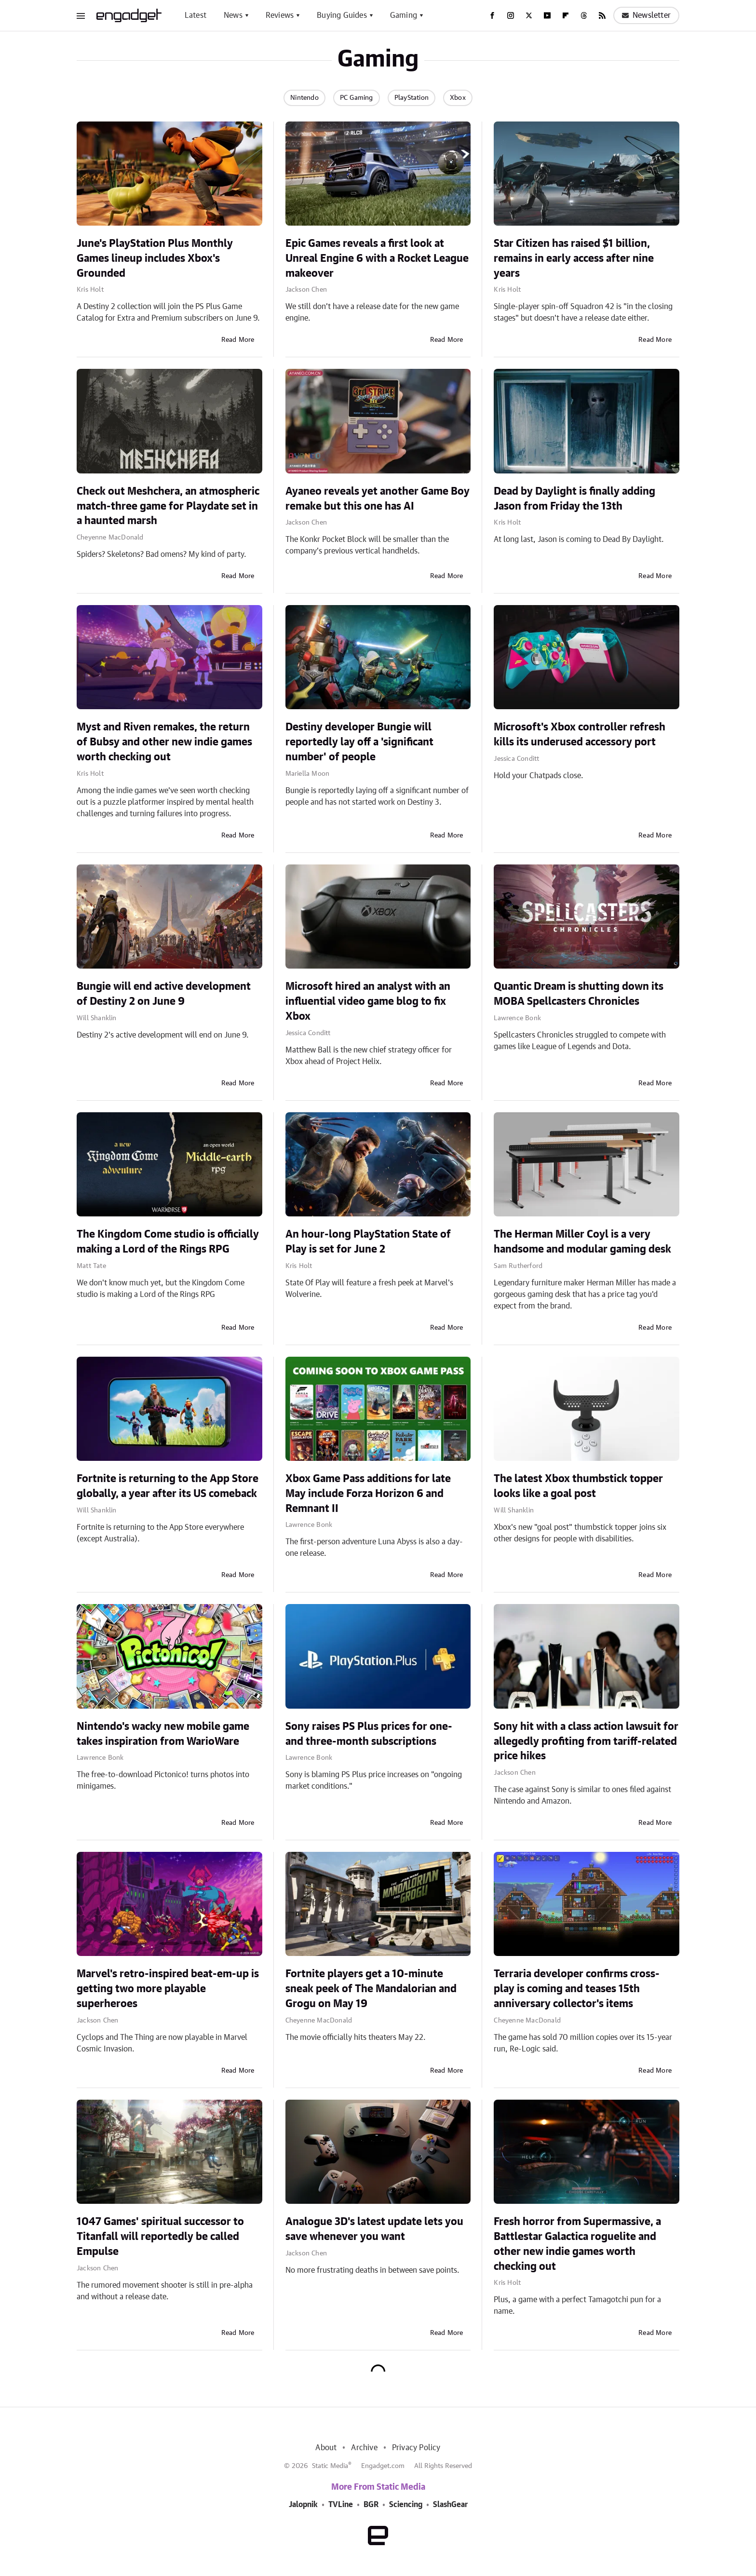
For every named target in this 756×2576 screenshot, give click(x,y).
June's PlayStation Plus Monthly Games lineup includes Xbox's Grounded (155, 258)
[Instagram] (510, 15)
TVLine (340, 2505)
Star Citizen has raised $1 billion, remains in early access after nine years (574, 258)
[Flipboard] (565, 15)
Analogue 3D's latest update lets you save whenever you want (374, 2229)
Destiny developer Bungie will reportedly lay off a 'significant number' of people (359, 742)
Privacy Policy (416, 2448)
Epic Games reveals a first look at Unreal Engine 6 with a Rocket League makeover (377, 258)
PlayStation (411, 97)
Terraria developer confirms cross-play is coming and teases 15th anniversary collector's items (577, 1989)
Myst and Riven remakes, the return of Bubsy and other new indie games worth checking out (164, 742)
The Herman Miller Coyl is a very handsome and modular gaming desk (582, 1241)
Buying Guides (342, 15)
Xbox (458, 97)
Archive (364, 2448)
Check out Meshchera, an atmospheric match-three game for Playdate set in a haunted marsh (168, 506)
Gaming (403, 15)
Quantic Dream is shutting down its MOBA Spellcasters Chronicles (578, 994)
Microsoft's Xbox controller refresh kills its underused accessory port (579, 734)
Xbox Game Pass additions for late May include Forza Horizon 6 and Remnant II (368, 1493)
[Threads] (584, 15)
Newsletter (646, 15)
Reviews (280, 15)
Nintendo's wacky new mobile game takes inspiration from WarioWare (163, 1734)
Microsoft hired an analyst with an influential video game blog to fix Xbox (367, 1001)
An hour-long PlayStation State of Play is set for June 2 (368, 1241)
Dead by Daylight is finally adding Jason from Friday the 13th (574, 499)
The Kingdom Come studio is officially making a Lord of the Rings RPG (168, 1241)
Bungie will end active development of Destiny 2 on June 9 (164, 994)
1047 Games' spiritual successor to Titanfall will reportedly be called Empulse (160, 2236)
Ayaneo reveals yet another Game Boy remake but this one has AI (377, 499)
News (233, 15)
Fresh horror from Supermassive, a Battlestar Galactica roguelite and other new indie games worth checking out (577, 2243)
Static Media (330, 2466)
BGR (371, 2505)
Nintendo (304, 97)
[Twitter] (529, 15)
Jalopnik (303, 2505)
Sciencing (405, 2505)
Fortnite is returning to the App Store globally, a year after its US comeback (167, 1486)
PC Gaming (356, 97)
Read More (238, 340)
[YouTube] (547, 15)
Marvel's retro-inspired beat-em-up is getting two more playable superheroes (168, 1989)
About (326, 2448)
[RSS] (602, 15)
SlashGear (450, 2505)
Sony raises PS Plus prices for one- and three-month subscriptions (368, 1734)
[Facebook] (492, 15)
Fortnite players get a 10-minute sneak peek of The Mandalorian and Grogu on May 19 (371, 1989)
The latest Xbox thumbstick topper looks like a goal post (578, 1486)
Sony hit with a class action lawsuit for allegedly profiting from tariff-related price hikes (586, 1741)
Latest (195, 15)
